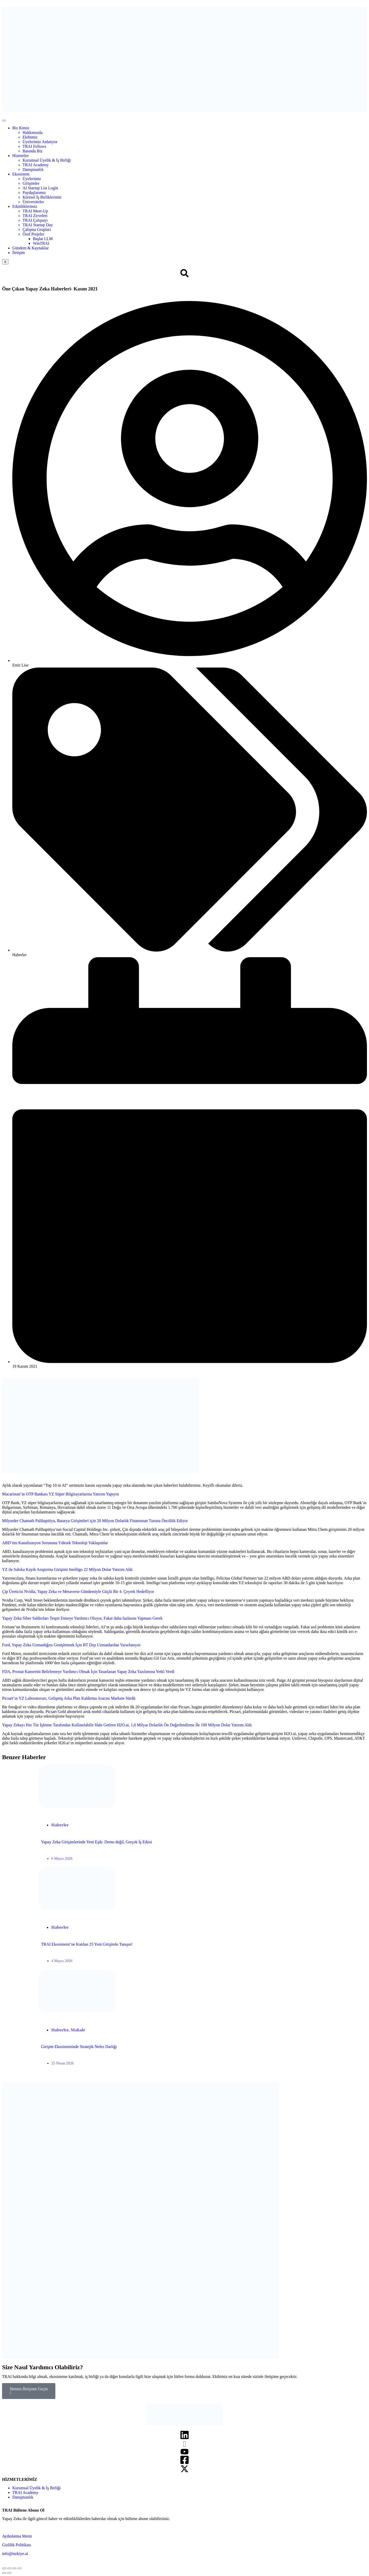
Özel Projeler (33, 234)
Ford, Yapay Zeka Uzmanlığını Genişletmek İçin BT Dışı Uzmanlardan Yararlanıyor (71, 1645)
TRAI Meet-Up (35, 211)
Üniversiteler (33, 202)
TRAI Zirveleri (35, 215)
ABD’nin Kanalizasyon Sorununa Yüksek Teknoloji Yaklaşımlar (55, 1543)
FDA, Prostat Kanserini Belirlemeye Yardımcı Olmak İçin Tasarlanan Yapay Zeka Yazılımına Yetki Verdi (88, 1671)
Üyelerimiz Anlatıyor (40, 142)
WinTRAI (41, 243)
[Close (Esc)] (4, 2568)
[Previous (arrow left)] (4, 2573)
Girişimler (31, 183)
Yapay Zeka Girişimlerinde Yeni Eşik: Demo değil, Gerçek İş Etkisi (96, 1842)
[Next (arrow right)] (9, 2573)
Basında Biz (33, 151)
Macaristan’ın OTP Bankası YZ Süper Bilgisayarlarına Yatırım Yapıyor (60, 1494)
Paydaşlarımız (34, 192)
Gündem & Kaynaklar (30, 248)
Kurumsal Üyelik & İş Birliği (47, 160)
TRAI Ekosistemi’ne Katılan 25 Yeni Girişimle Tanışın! (86, 1944)
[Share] (9, 2568)
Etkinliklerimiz (24, 206)
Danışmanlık (33, 169)
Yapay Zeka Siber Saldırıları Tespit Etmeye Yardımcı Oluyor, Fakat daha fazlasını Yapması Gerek (82, 1618)
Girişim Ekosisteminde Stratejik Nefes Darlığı (79, 2046)
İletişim (18, 252)
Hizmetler (20, 155)
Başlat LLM (43, 239)
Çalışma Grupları (37, 229)
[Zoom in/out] (19, 2568)
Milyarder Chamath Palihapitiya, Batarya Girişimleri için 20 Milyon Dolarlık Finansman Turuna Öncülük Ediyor (95, 1521)
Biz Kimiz (20, 128)
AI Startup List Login (40, 188)
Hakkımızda (33, 132)
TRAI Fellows (34, 146)
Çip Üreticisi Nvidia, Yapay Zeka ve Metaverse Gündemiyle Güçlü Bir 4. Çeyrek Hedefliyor (78, 1591)
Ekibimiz (30, 137)
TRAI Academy (36, 165)
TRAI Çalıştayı (35, 220)
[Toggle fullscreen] (14, 2568)
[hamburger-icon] (4, 120)
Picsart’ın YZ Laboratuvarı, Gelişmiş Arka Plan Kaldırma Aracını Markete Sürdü (68, 1698)
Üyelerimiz (32, 179)
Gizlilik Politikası (16, 2545)
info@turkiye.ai (15, 2553)
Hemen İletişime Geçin (29, 2391)
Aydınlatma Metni (17, 2536)
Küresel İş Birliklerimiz (42, 197)
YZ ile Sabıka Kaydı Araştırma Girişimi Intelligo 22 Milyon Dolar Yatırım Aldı (67, 1569)
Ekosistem (20, 174)
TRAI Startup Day (38, 225)
